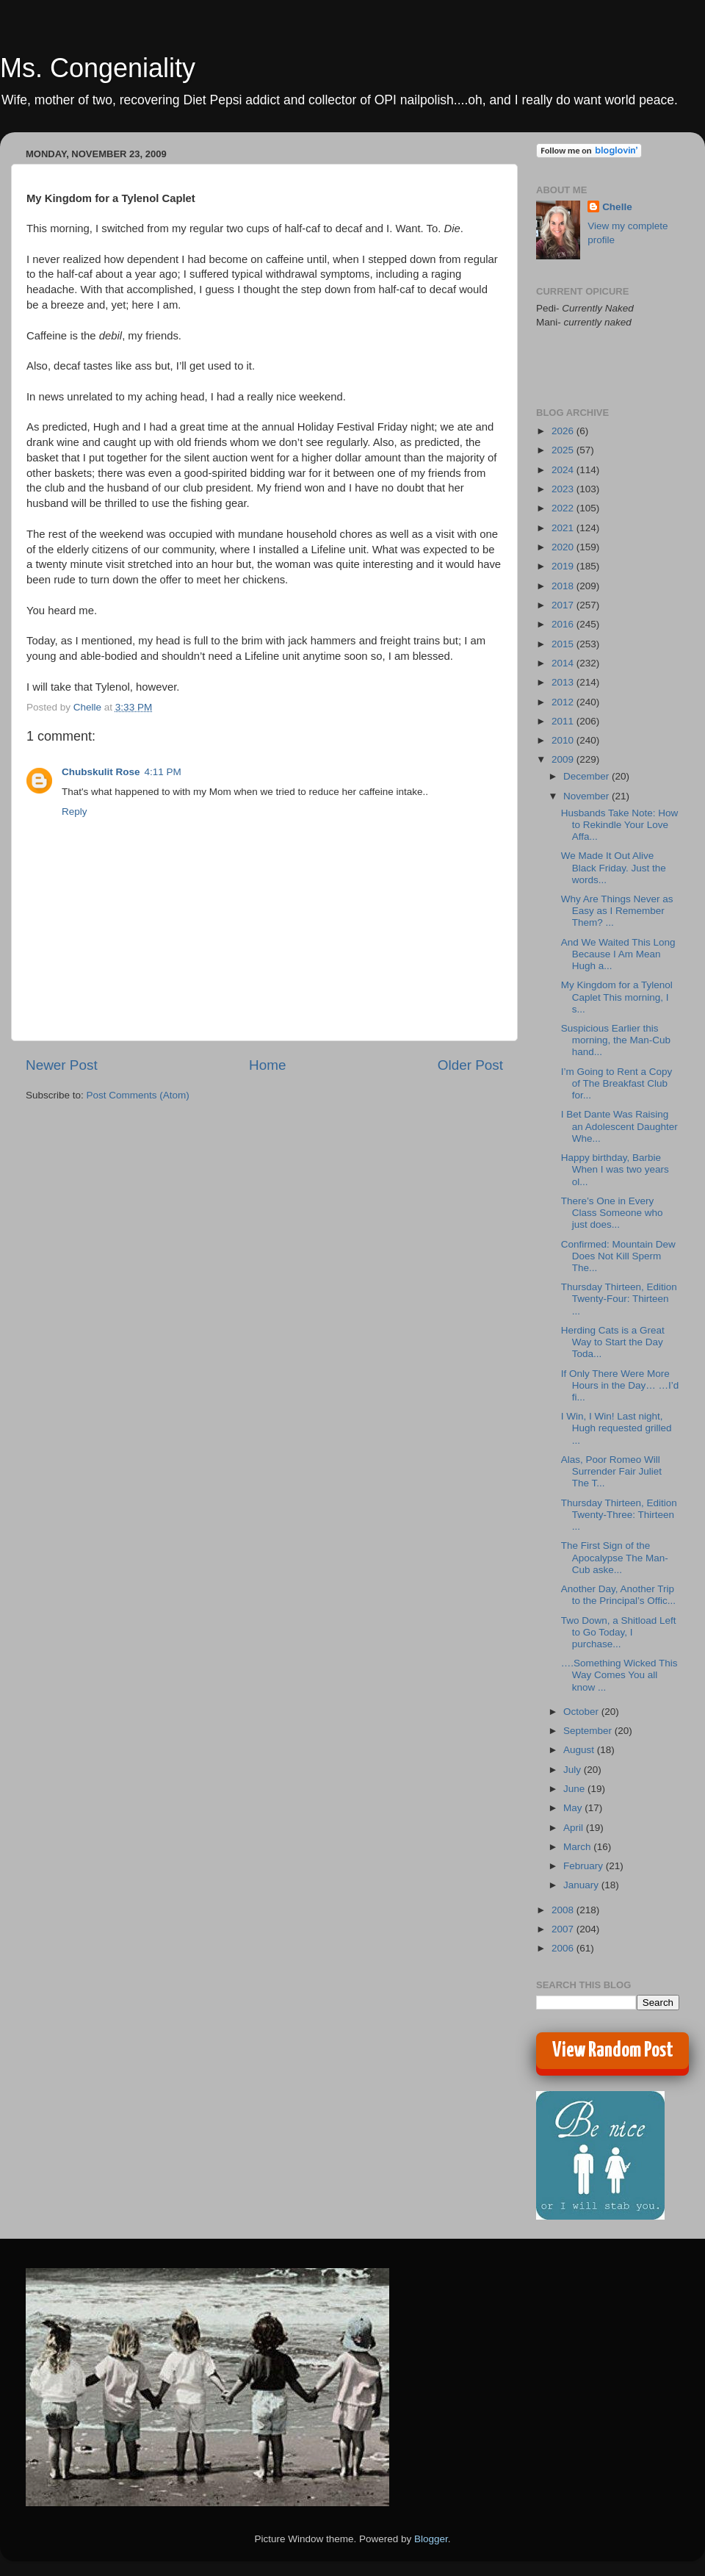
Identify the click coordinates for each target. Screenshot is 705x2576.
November (587, 796)
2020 (564, 547)
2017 (564, 605)
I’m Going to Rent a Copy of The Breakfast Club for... (617, 1083)
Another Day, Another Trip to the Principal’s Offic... (618, 1594)
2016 (564, 624)
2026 (564, 430)
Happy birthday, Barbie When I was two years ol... (615, 1169)
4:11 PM (163, 771)
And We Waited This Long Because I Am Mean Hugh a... (618, 954)
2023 (564, 488)
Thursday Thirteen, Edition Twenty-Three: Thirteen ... (619, 1514)
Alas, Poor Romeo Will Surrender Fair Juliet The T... (611, 1471)
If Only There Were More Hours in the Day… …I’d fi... (620, 1385)
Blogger (431, 2538)
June (575, 1788)
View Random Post (612, 2050)
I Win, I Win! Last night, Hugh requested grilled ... (616, 1428)
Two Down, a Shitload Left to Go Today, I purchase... (618, 1632)
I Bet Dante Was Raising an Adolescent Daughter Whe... (619, 1126)
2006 (564, 1948)
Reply (74, 811)
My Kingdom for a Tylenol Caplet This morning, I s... (617, 996)
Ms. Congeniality (97, 68)
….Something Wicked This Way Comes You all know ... (619, 1675)
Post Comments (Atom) (138, 1095)
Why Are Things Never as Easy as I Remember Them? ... (617, 910)
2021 (564, 527)
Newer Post (62, 1065)
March (578, 1846)
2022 (564, 508)
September (589, 1730)
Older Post (470, 1065)
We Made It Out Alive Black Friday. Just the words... (613, 867)
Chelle (617, 206)
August (580, 1749)
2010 (564, 740)
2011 (564, 721)
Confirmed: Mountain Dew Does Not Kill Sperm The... (618, 1256)
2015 (564, 644)
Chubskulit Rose (101, 771)
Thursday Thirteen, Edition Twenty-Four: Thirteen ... (619, 1298)
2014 (564, 663)
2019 (564, 566)
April (574, 1827)
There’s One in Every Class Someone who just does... (612, 1212)
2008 (564, 1909)
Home (267, 1065)
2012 (564, 702)
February (584, 1865)
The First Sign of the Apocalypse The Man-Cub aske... (614, 1557)
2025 (564, 450)
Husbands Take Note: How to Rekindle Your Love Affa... (620, 824)
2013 (564, 682)
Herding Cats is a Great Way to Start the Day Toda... (613, 1342)
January (582, 1884)
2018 (564, 585)
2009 (564, 759)
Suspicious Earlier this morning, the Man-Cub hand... (615, 1040)
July (573, 1769)
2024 (564, 469)
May (574, 1807)
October (582, 1711)
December (587, 776)
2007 (564, 1929)
